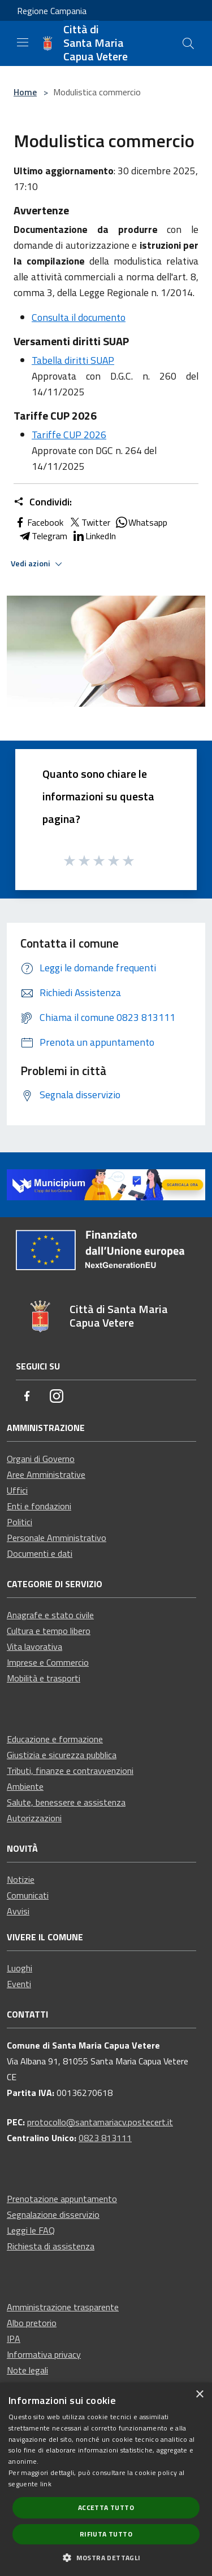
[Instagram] (56, 1397)
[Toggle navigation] (22, 42)
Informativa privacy (44, 2354)
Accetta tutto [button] (106, 2507)
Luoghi (19, 1968)
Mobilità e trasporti (43, 1678)
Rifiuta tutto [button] (106, 2534)
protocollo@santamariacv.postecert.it (100, 2122)
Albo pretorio (32, 2323)
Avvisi (18, 1911)
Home (25, 92)
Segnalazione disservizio (53, 2214)
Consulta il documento (79, 317)
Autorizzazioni (34, 1818)
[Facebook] (27, 1397)
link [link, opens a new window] (45, 2483)
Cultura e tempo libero (48, 1630)
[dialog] (106, 2479)
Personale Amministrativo (56, 1537)
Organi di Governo (41, 1458)
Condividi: (43, 502)
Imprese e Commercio (48, 1662)
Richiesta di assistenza (50, 2246)
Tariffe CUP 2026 (69, 434)
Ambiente (25, 1786)
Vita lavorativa (34, 1646)
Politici (19, 1522)
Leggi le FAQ (31, 2230)
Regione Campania (51, 10)
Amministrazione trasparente (63, 2307)
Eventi (19, 1984)
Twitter (89, 522)
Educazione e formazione (55, 1739)
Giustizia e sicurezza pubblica (61, 1755)
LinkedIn (94, 536)
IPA (13, 2338)
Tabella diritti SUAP (73, 360)
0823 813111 (105, 2138)
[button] (105, 2557)
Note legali (27, 2370)
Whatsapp (141, 522)
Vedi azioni (38, 564)
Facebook (38, 522)
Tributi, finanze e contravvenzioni (70, 1770)
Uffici (17, 1490)
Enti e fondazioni (39, 1506)
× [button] (199, 2394)
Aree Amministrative (46, 1474)
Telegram (42, 536)
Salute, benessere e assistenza (66, 1802)
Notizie (20, 1879)
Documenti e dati (39, 1553)
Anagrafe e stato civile (50, 1615)
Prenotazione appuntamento (62, 2198)
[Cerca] (188, 43)
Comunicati (28, 1895)
